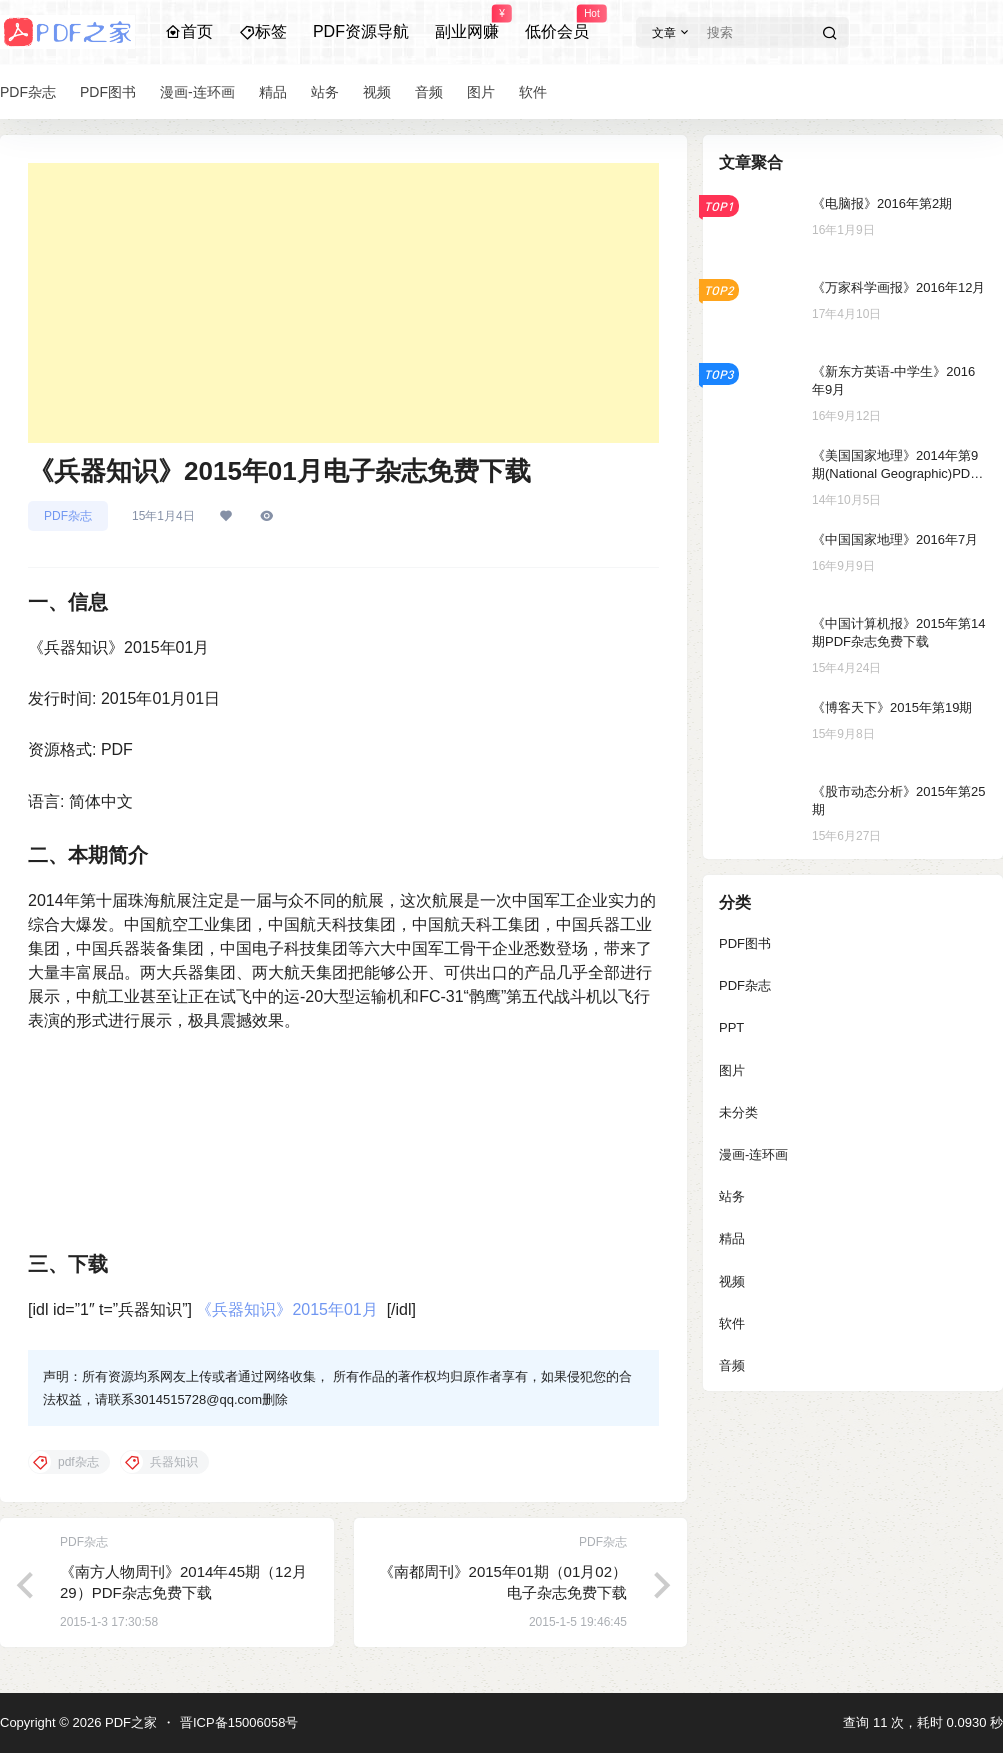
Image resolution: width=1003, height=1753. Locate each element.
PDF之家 (129, 1722)
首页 (189, 31)
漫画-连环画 (753, 1154)
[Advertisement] (343, 303)
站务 (732, 1196)
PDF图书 (745, 943)
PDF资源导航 (361, 31)
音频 (732, 1365)
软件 (732, 1323)
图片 (732, 1070)
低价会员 (557, 23)
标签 (263, 31)
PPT (731, 1027)
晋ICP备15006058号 (239, 1722)
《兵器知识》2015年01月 (286, 1309)
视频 (732, 1281)
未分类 (738, 1112)
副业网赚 (467, 23)
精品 (732, 1238)
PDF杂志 (68, 516)
